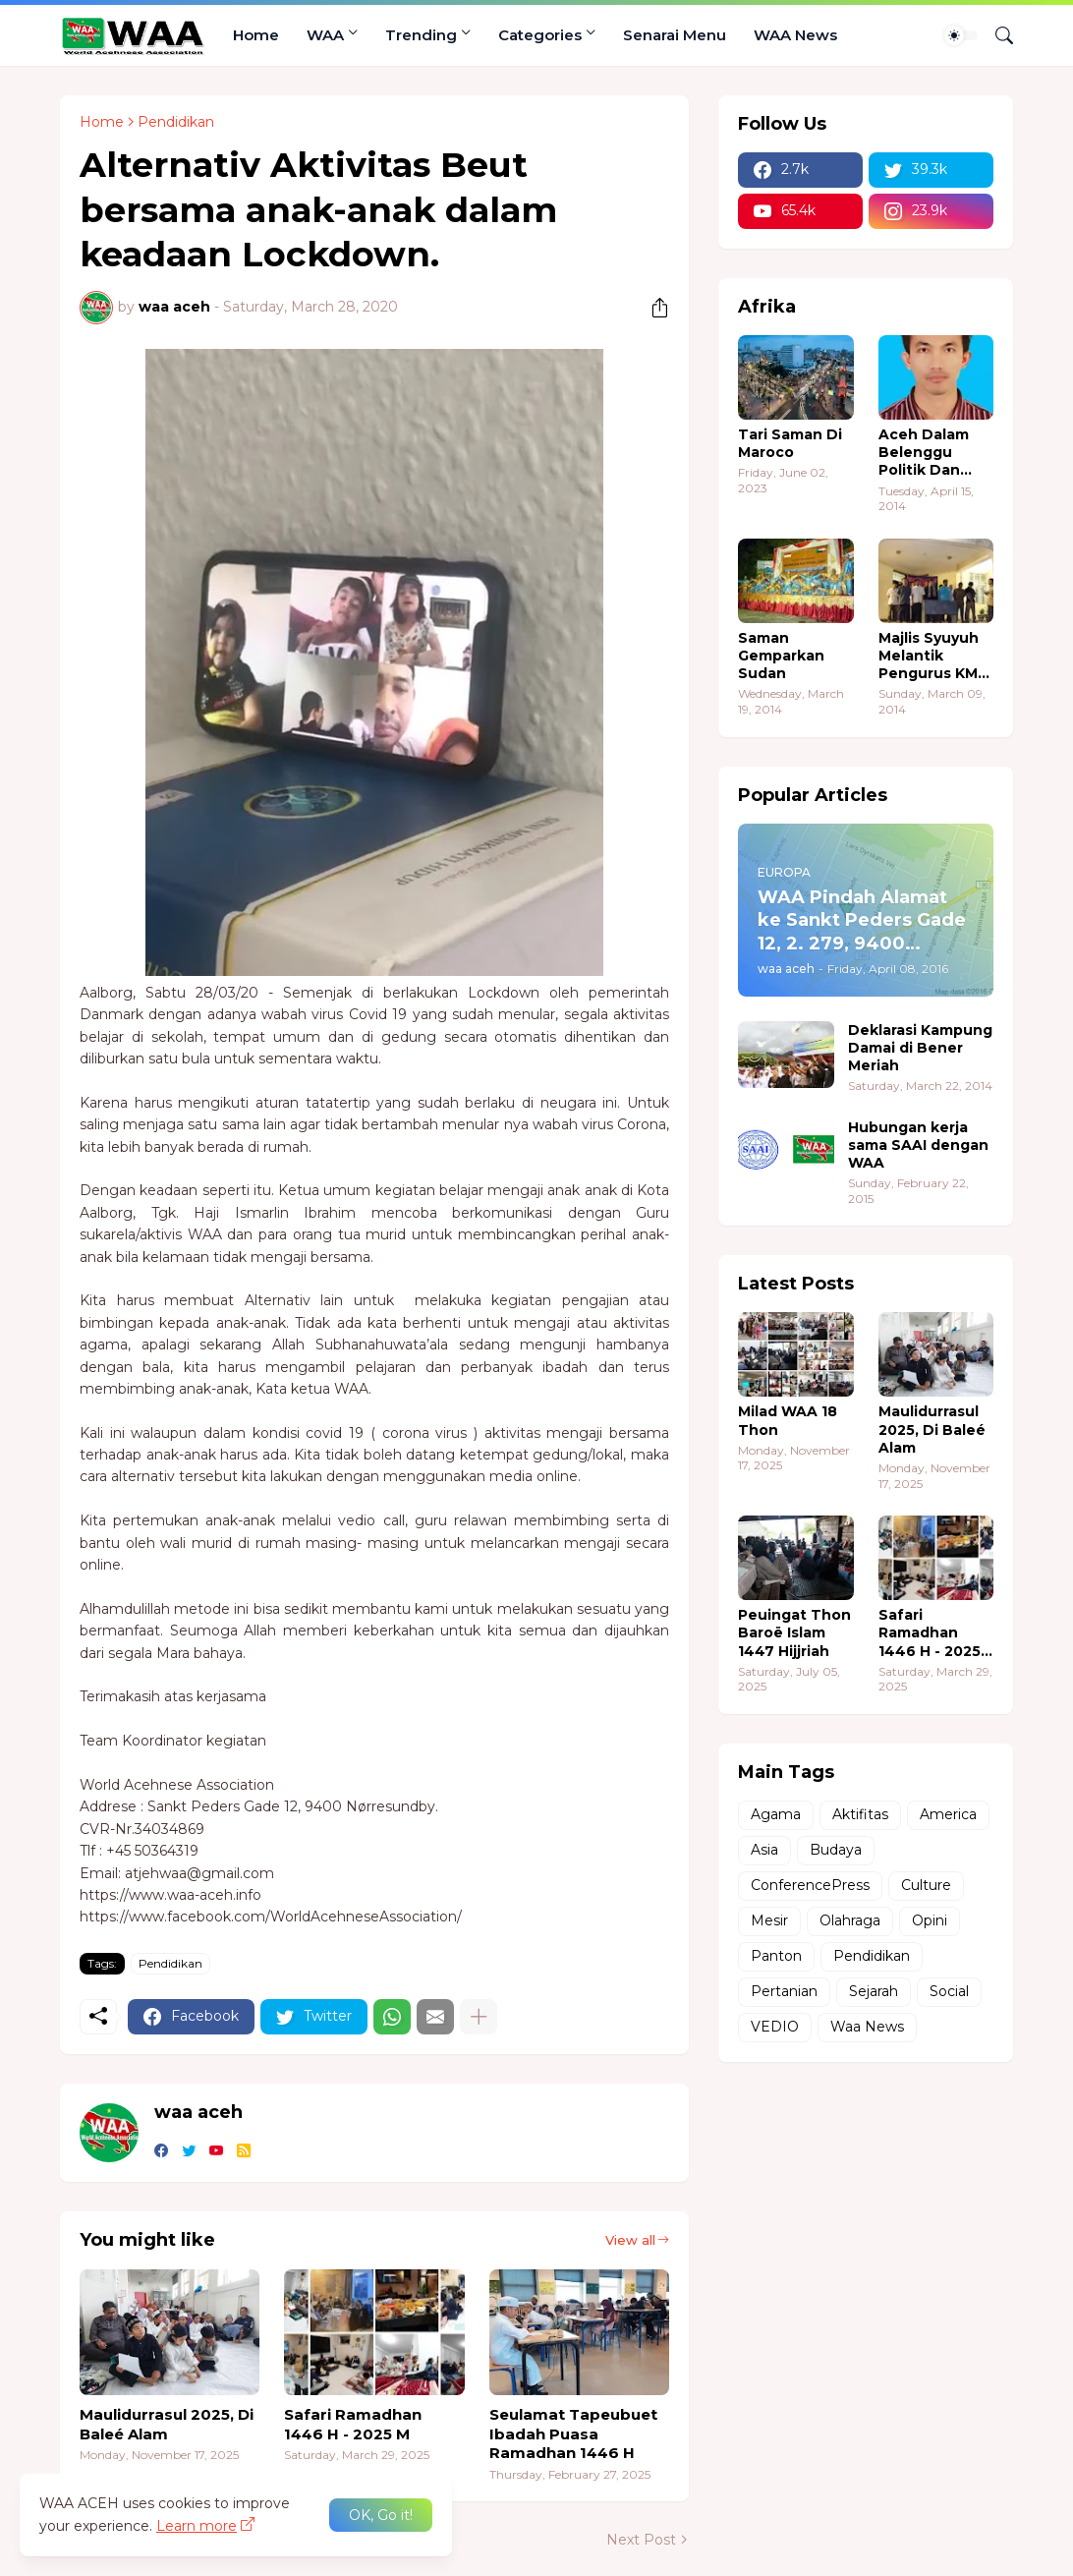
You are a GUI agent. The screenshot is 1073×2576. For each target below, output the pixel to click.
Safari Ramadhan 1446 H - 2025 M (353, 2424)
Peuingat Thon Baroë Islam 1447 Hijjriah (794, 1632)
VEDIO (775, 2026)
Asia (764, 1850)
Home (256, 35)
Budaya (836, 1850)
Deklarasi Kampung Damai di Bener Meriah (920, 1047)
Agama (776, 1814)
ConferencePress (810, 1885)
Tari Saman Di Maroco (790, 443)
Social (949, 1991)
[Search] (996, 35)
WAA (325, 35)
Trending (421, 35)
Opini (929, 1920)
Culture (926, 1885)
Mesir (769, 1920)
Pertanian (784, 1991)
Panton (776, 1956)
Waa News (867, 2026)
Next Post (641, 2539)
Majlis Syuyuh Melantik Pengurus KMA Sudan (933, 656)
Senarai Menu (674, 35)
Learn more (196, 2526)
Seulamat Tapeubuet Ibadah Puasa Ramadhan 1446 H (573, 2433)
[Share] (652, 307)
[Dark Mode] (961, 35)
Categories (540, 35)
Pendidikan (176, 122)
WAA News (795, 35)
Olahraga (849, 1920)
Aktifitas (860, 1814)
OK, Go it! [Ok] (381, 2515)
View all (630, 2240)
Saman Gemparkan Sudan (781, 655)
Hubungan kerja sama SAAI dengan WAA (918, 1145)
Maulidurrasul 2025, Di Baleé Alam (167, 2424)
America (948, 1814)
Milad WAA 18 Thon (787, 1420)
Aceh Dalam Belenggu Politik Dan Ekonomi (923, 453)
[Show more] (478, 2016)
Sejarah (873, 1991)
